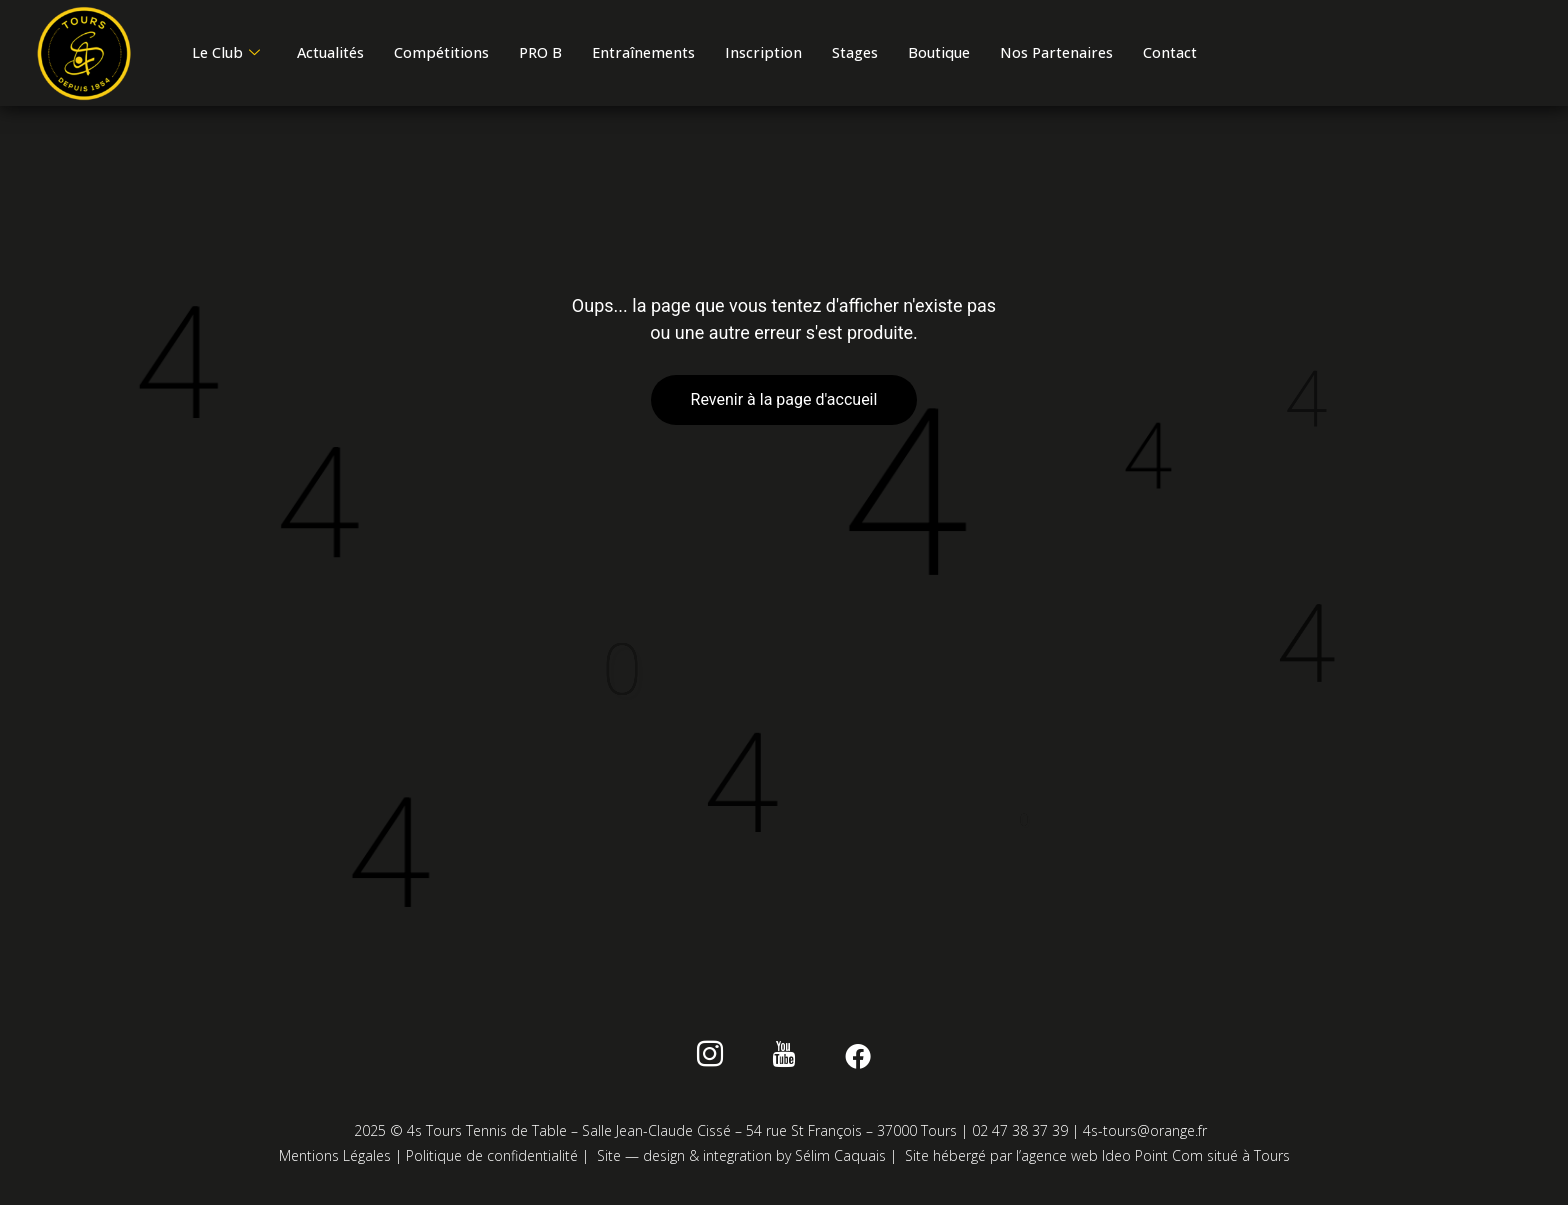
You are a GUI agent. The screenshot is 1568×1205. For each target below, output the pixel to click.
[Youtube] (784, 1062)
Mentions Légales (335, 1159)
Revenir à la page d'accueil (784, 403)
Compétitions (473, 46)
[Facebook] (848, 1062)
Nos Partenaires (1158, 46)
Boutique (1028, 46)
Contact (225, 69)
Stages (931, 46)
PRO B (582, 46)
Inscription (828, 46)
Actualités (348, 46)
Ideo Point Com (1152, 1159)
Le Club (231, 46)
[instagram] (719, 1062)
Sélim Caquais (840, 1159)
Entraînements (697, 46)
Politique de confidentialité (492, 1159)
